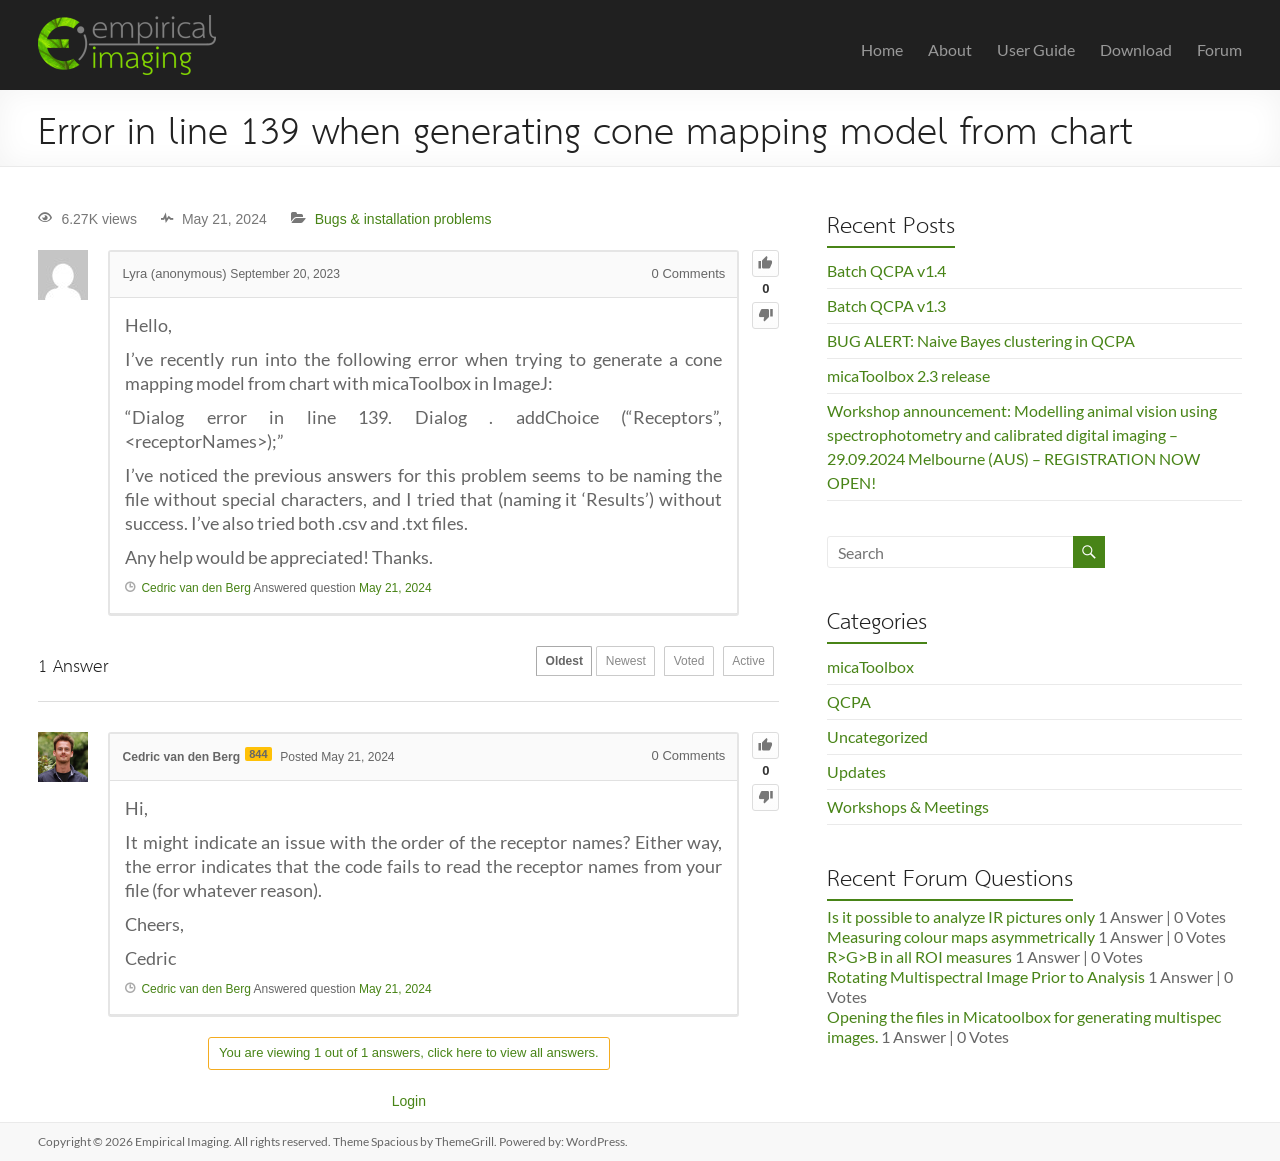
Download (1136, 49)
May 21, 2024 (395, 588)
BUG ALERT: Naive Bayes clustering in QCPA (981, 340)
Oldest (518, 665)
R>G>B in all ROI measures (919, 956)
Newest (593, 665)
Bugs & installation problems (403, 219)
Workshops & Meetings (908, 806)
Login (409, 1101)
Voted (669, 665)
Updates (856, 771)
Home (882, 49)
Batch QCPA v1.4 (886, 270)
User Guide (1036, 49)
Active (742, 665)
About (950, 49)
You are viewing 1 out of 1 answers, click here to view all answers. (409, 1052)
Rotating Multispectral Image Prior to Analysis (986, 976)
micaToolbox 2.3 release (908, 375)
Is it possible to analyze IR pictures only (961, 916)
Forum (1219, 49)
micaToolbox (870, 666)
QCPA (849, 701)
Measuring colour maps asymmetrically (961, 936)
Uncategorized (877, 736)
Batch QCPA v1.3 (886, 305)
